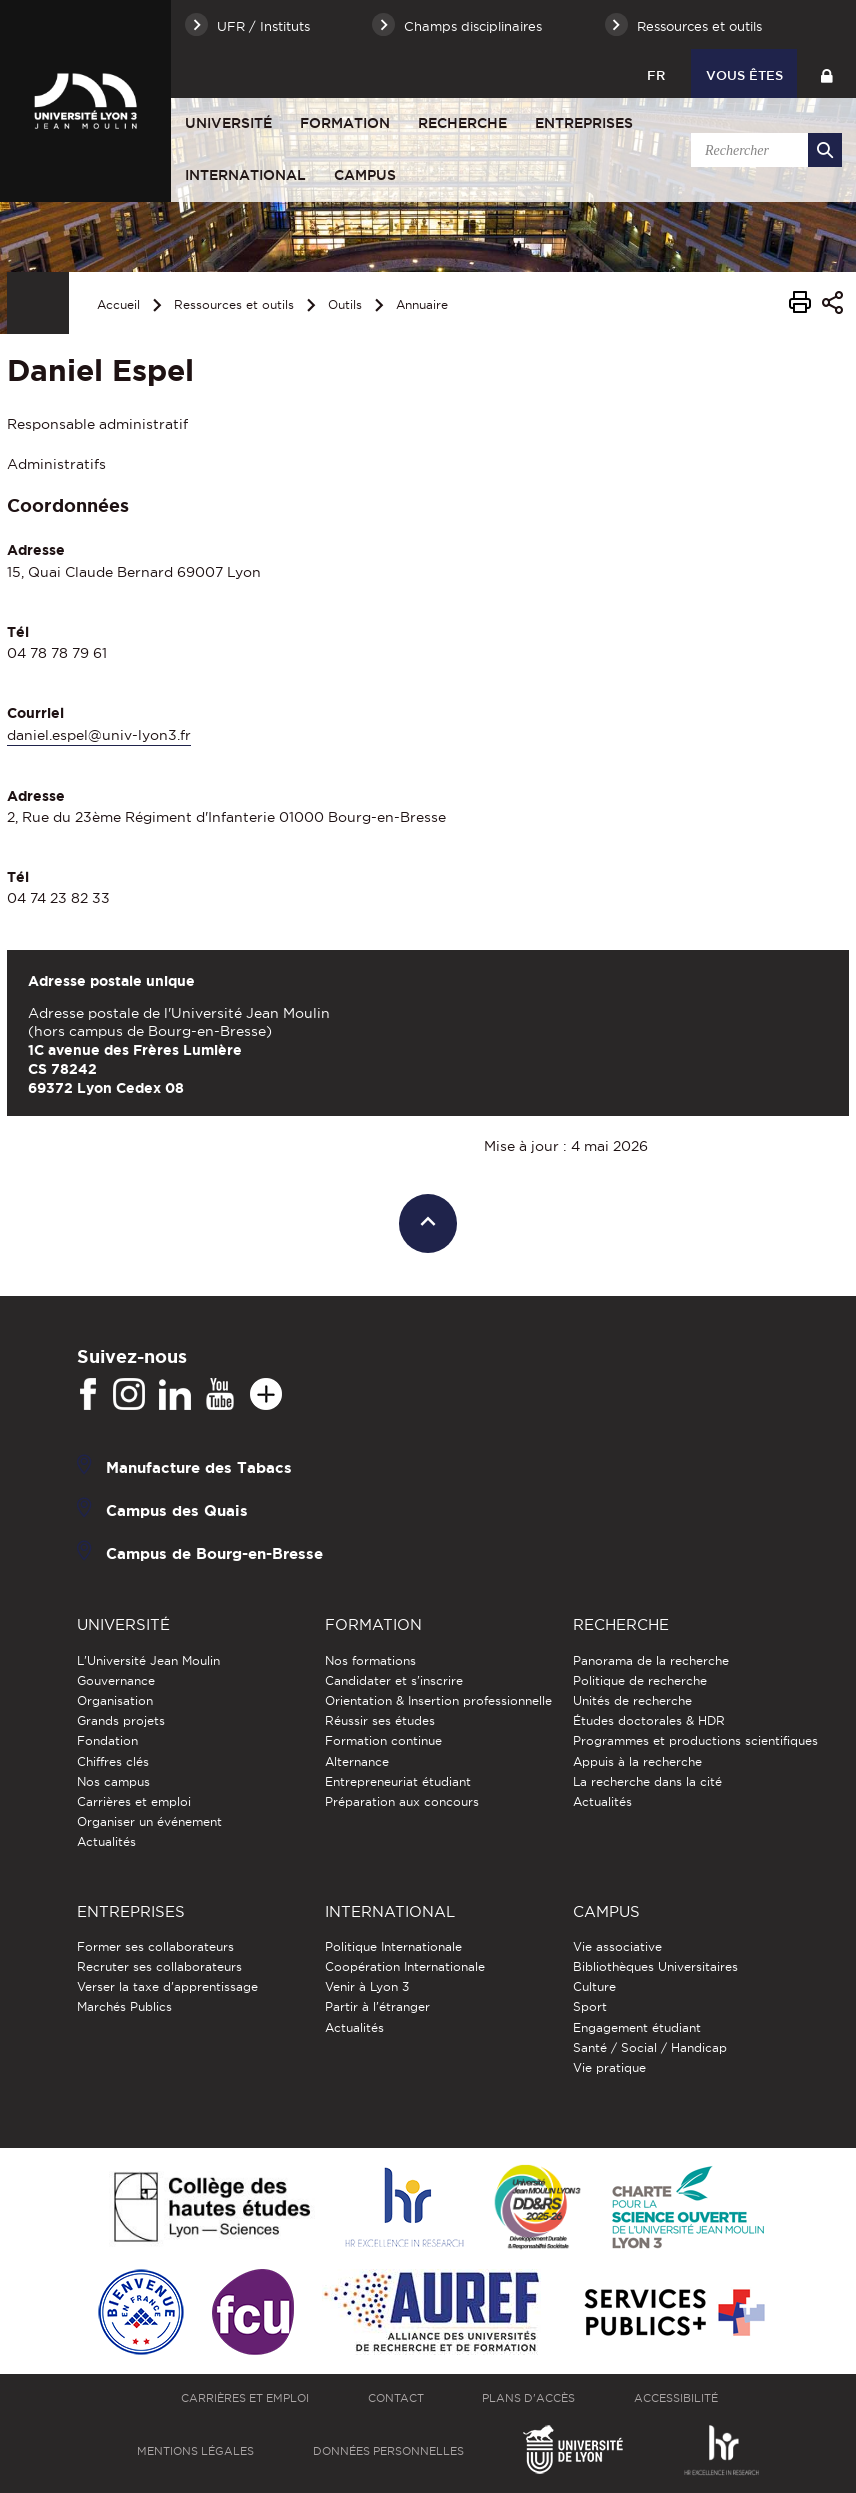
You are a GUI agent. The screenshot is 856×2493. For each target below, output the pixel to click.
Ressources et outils (234, 304)
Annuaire (422, 304)
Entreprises (584, 123)
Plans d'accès (528, 2398)
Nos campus (113, 1781)
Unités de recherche (632, 1700)
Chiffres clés (113, 1761)
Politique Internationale (393, 1946)
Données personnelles (388, 2451)
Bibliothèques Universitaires (655, 1966)
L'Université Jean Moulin (148, 1660)
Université (228, 123)
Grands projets (121, 1720)
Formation (345, 123)
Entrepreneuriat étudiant (398, 1781)
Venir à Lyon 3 (367, 1986)
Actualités (106, 1841)
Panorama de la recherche (651, 1660)
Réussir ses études (380, 1720)
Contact (396, 2398)
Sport (590, 2006)
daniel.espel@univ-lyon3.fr (99, 735)
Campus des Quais (177, 1510)
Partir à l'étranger (377, 2006)
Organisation (115, 1700)
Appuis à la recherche (637, 1761)
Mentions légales (195, 2451)
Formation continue (383, 1740)
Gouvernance (116, 1680)
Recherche (462, 123)
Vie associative (617, 1946)
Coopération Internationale (405, 1966)
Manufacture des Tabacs (199, 1467)
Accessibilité (676, 2398)
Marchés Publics (124, 2006)
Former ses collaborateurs (155, 1946)
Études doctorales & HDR (649, 1720)
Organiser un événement (149, 1821)
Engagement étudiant (637, 2027)
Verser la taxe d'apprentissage (167, 1986)
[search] (763, 150)
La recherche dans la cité (647, 1781)
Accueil (118, 304)
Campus (365, 175)
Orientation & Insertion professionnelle (438, 1700)
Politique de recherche (640, 1680)
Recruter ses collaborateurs (159, 1966)
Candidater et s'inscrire (394, 1680)
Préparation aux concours (402, 1801)
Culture (594, 1986)
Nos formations (370, 1660)
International (245, 175)
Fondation (107, 1740)
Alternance (357, 1761)
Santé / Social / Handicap (650, 2047)
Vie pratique (609, 2067)
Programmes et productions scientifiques (695, 1740)
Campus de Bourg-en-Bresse (214, 1553)
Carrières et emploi (134, 1801)
